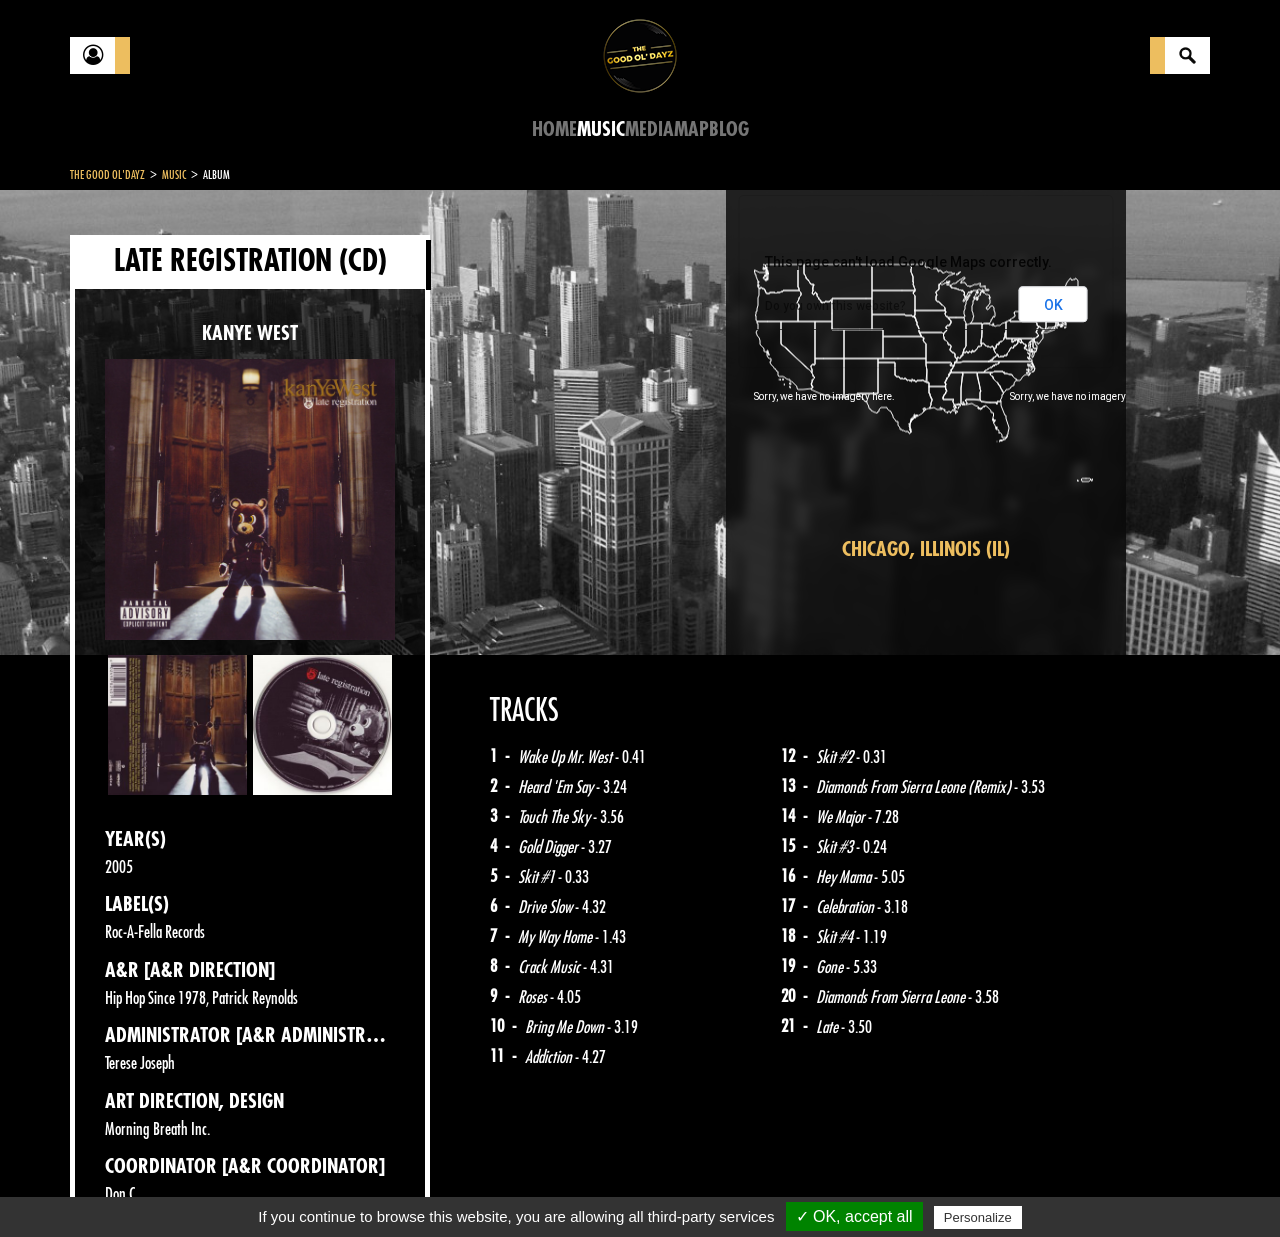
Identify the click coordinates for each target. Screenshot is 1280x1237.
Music (601, 129)
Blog (729, 129)
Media (649, 129)
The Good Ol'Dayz (107, 175)
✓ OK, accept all (854, 1216)
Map (691, 129)
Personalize (978, 1217)
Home (554, 129)
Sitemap (400, 1187)
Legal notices (227, 1187)
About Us (320, 1187)
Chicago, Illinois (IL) (926, 549)
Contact (120, 1185)
